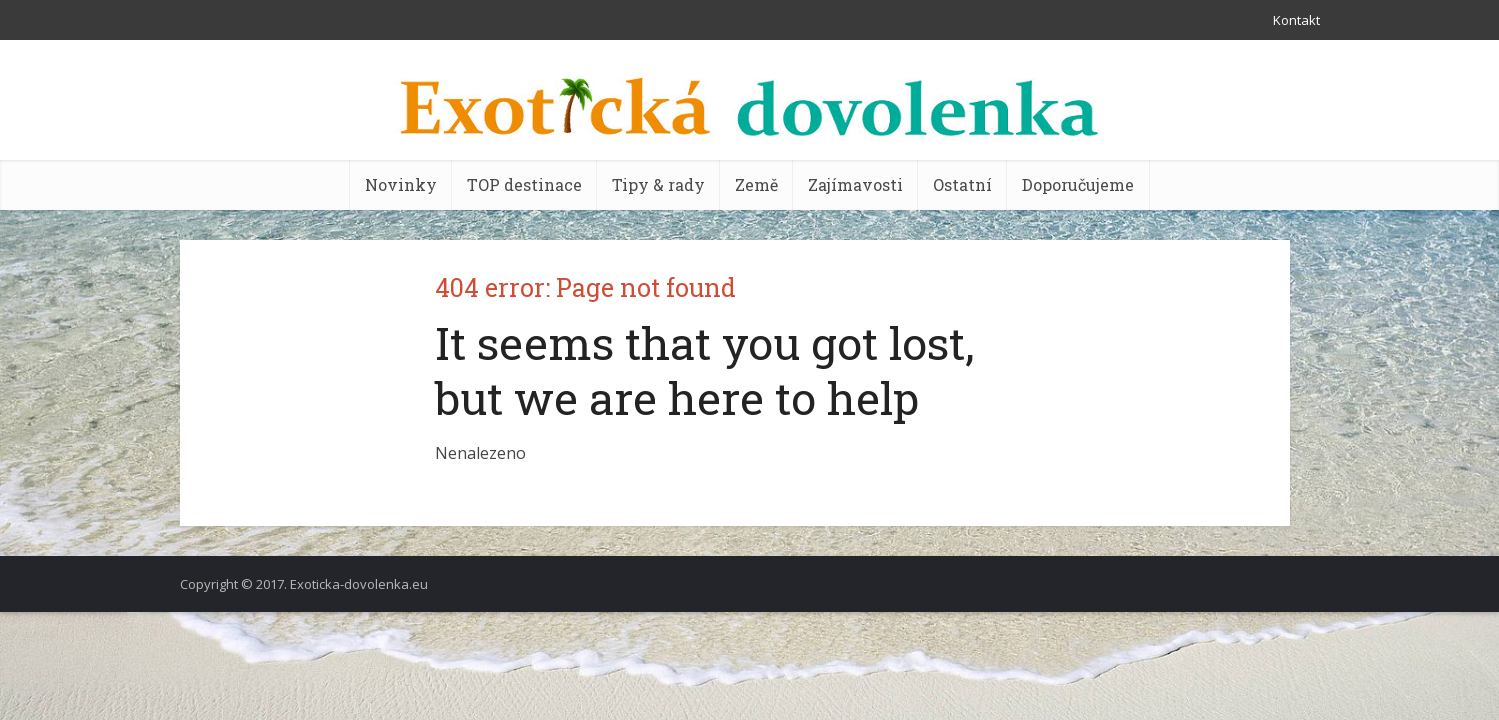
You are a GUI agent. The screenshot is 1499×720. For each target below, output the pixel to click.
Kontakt (1296, 20)
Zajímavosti (855, 184)
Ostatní (962, 184)
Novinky (401, 184)
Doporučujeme (1078, 184)
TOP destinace (524, 184)
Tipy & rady (658, 184)
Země (756, 184)
